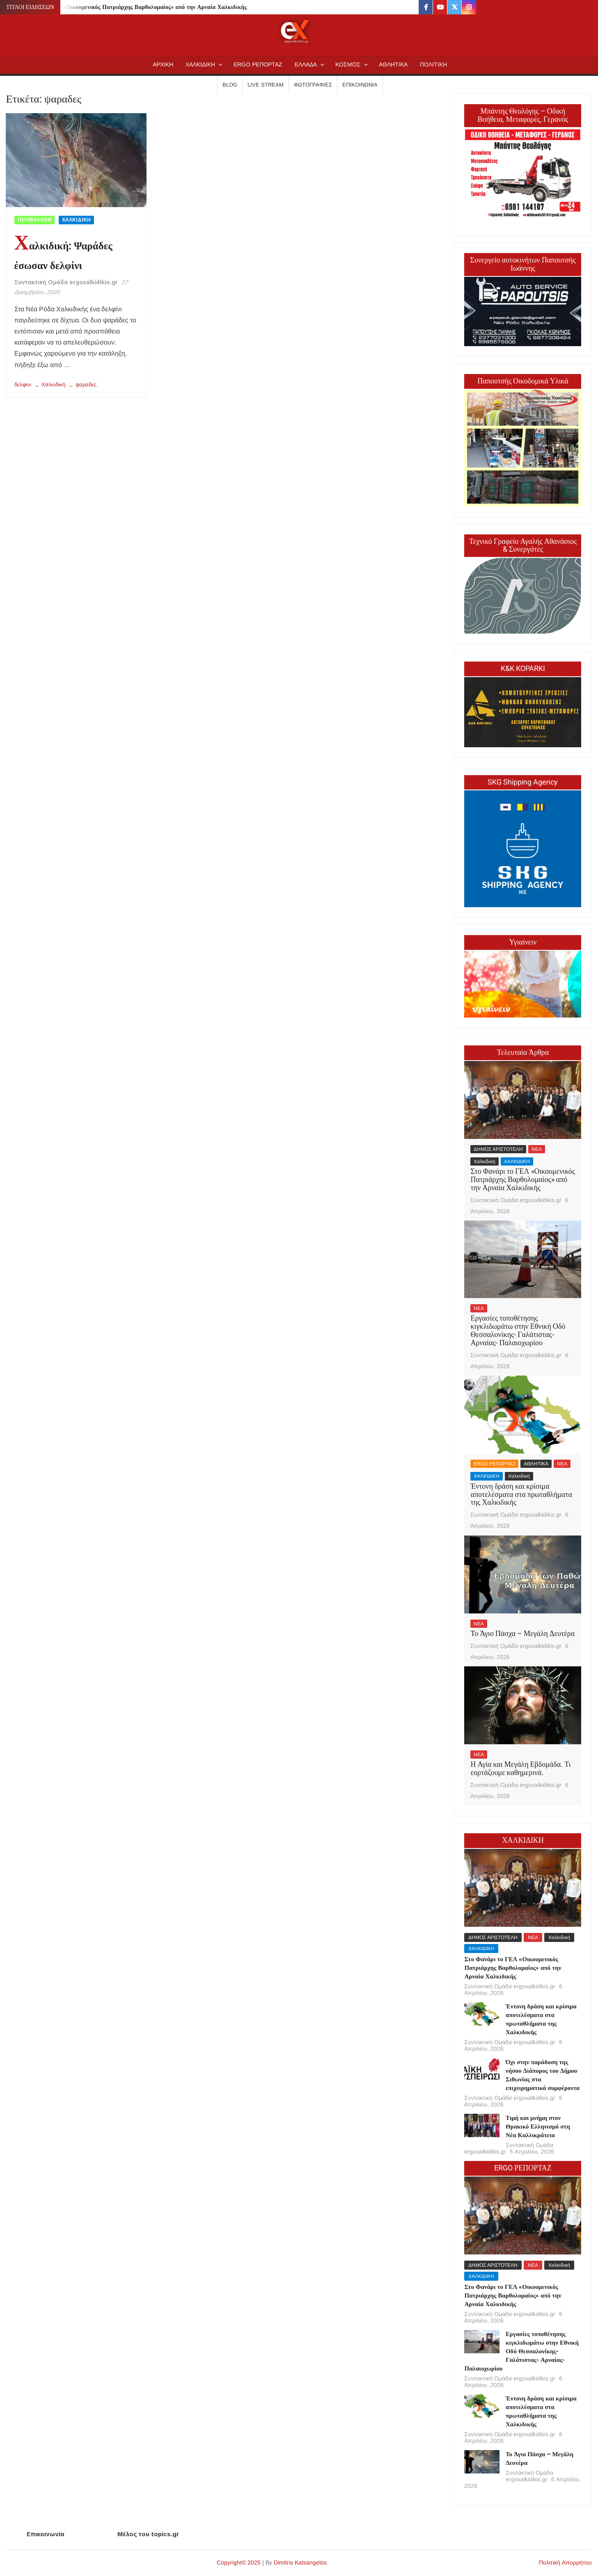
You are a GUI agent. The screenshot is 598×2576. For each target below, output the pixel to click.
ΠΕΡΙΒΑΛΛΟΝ (34, 220)
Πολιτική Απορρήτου (565, 2562)
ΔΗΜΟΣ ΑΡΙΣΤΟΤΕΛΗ (498, 1149)
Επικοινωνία (360, 85)
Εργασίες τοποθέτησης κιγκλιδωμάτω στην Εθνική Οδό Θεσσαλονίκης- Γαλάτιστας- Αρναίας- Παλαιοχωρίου (517, 1330)
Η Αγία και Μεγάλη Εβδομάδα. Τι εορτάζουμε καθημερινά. (520, 1768)
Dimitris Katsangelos (300, 2562)
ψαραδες (86, 384)
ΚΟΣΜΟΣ (347, 64)
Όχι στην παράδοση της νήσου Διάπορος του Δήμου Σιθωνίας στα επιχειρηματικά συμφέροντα (543, 2075)
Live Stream (265, 85)
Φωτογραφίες (313, 85)
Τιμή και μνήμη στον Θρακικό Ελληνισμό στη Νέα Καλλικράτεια (538, 2126)
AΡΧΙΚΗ (163, 64)
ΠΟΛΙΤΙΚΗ (433, 64)
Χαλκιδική (53, 384)
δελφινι (22, 384)
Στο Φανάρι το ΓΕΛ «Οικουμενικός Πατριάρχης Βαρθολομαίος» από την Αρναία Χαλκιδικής (128, 7)
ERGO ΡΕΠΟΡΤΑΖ (258, 64)
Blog (229, 85)
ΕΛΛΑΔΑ (306, 64)
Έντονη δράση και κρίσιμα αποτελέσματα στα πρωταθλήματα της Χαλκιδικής (521, 1494)
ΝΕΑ (537, 1149)
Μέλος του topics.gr (148, 2533)
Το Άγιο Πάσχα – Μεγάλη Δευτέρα (522, 1633)
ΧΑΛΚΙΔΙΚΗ (200, 64)
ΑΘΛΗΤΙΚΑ (393, 64)
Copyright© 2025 (239, 2562)
